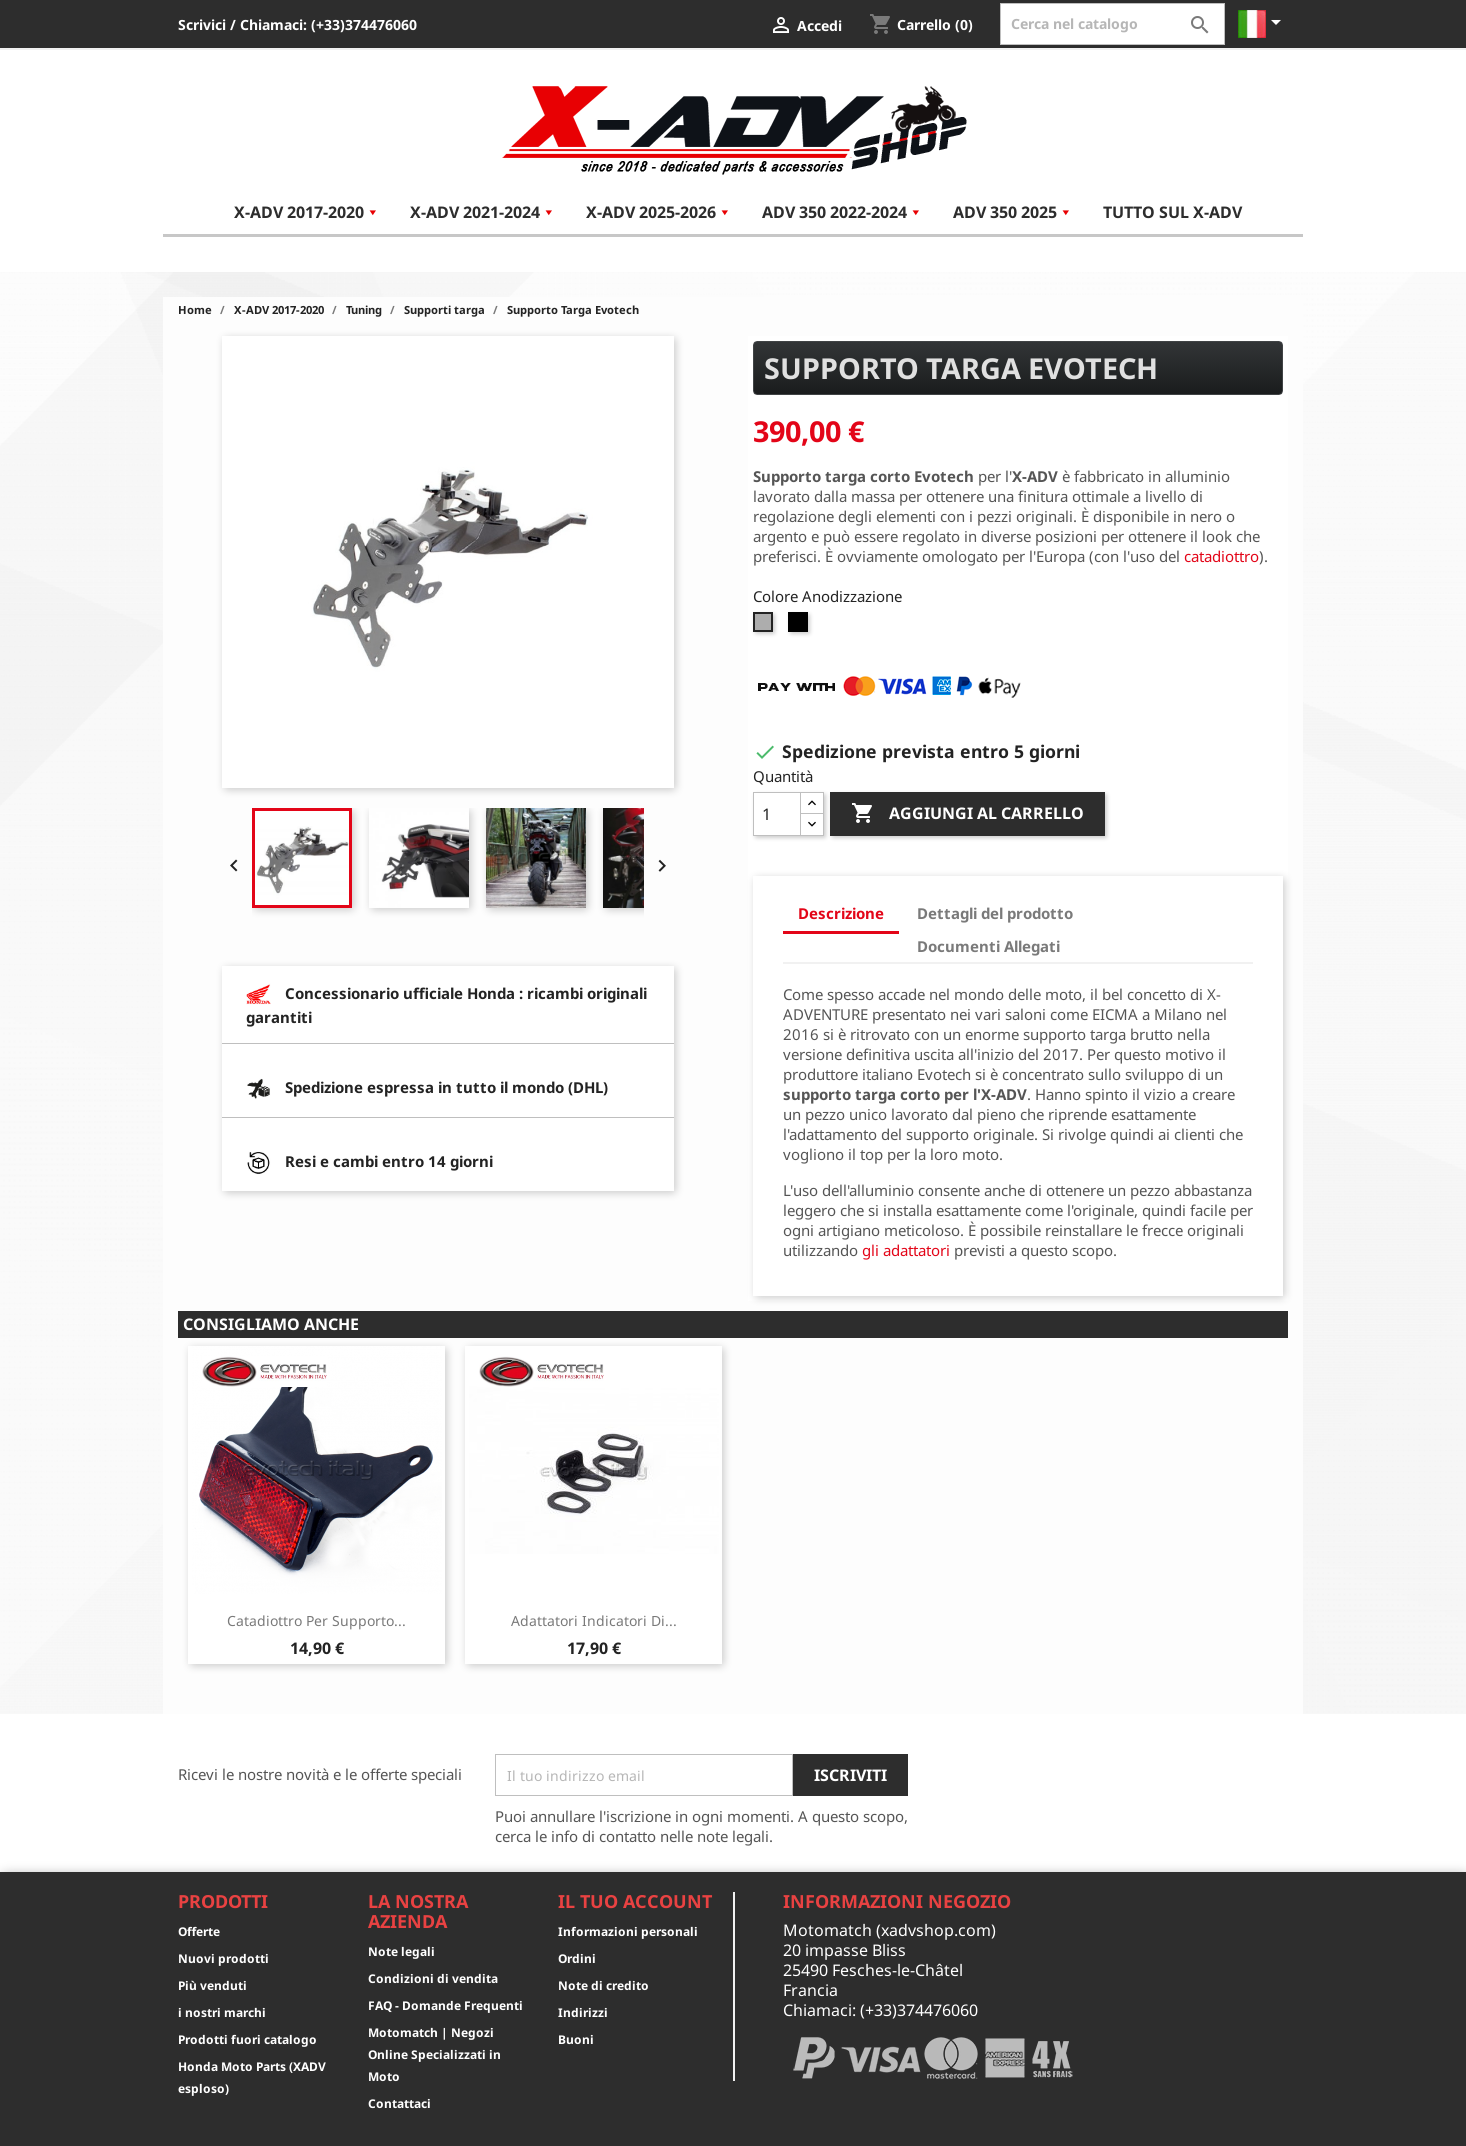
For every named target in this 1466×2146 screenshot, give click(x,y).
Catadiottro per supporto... (316, 1620)
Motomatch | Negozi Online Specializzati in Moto (434, 2054)
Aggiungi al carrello (967, 814)
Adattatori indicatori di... (594, 1620)
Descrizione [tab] (841, 913)
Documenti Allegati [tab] (988, 946)
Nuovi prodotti (223, 1958)
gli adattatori (906, 1250)
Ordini (577, 1958)
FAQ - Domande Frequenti (445, 2005)
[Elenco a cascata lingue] (1263, 24)
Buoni (576, 2039)
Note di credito (603, 1985)
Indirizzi (583, 2012)
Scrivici (202, 24)
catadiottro (1221, 556)
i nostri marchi (222, 2012)
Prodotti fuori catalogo (247, 2039)
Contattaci (399, 2103)
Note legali (401, 1951)
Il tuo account (635, 1901)
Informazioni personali (628, 1931)
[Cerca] (1112, 24)
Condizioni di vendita (433, 1978)
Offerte (199, 1931)
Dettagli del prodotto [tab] (995, 913)
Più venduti (212, 1985)
